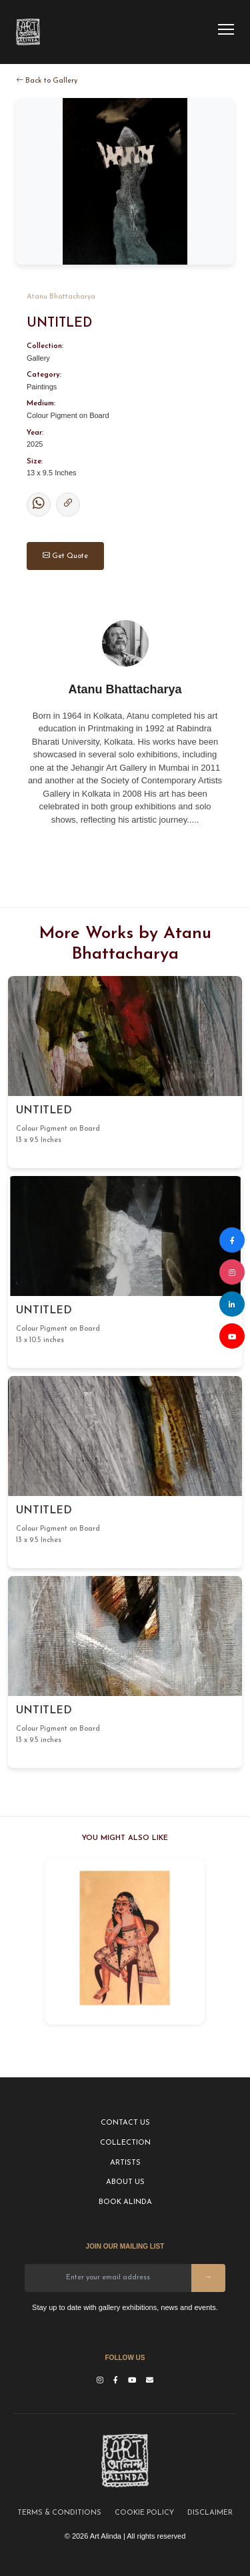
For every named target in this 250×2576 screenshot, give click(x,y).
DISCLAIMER (210, 2513)
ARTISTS (125, 2163)
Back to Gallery (46, 80)
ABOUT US (125, 2182)
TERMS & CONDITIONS (59, 2513)
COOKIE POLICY (144, 2513)
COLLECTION (125, 2143)
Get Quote (65, 555)
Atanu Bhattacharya (61, 297)
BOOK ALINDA (125, 2202)
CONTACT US (125, 2123)
